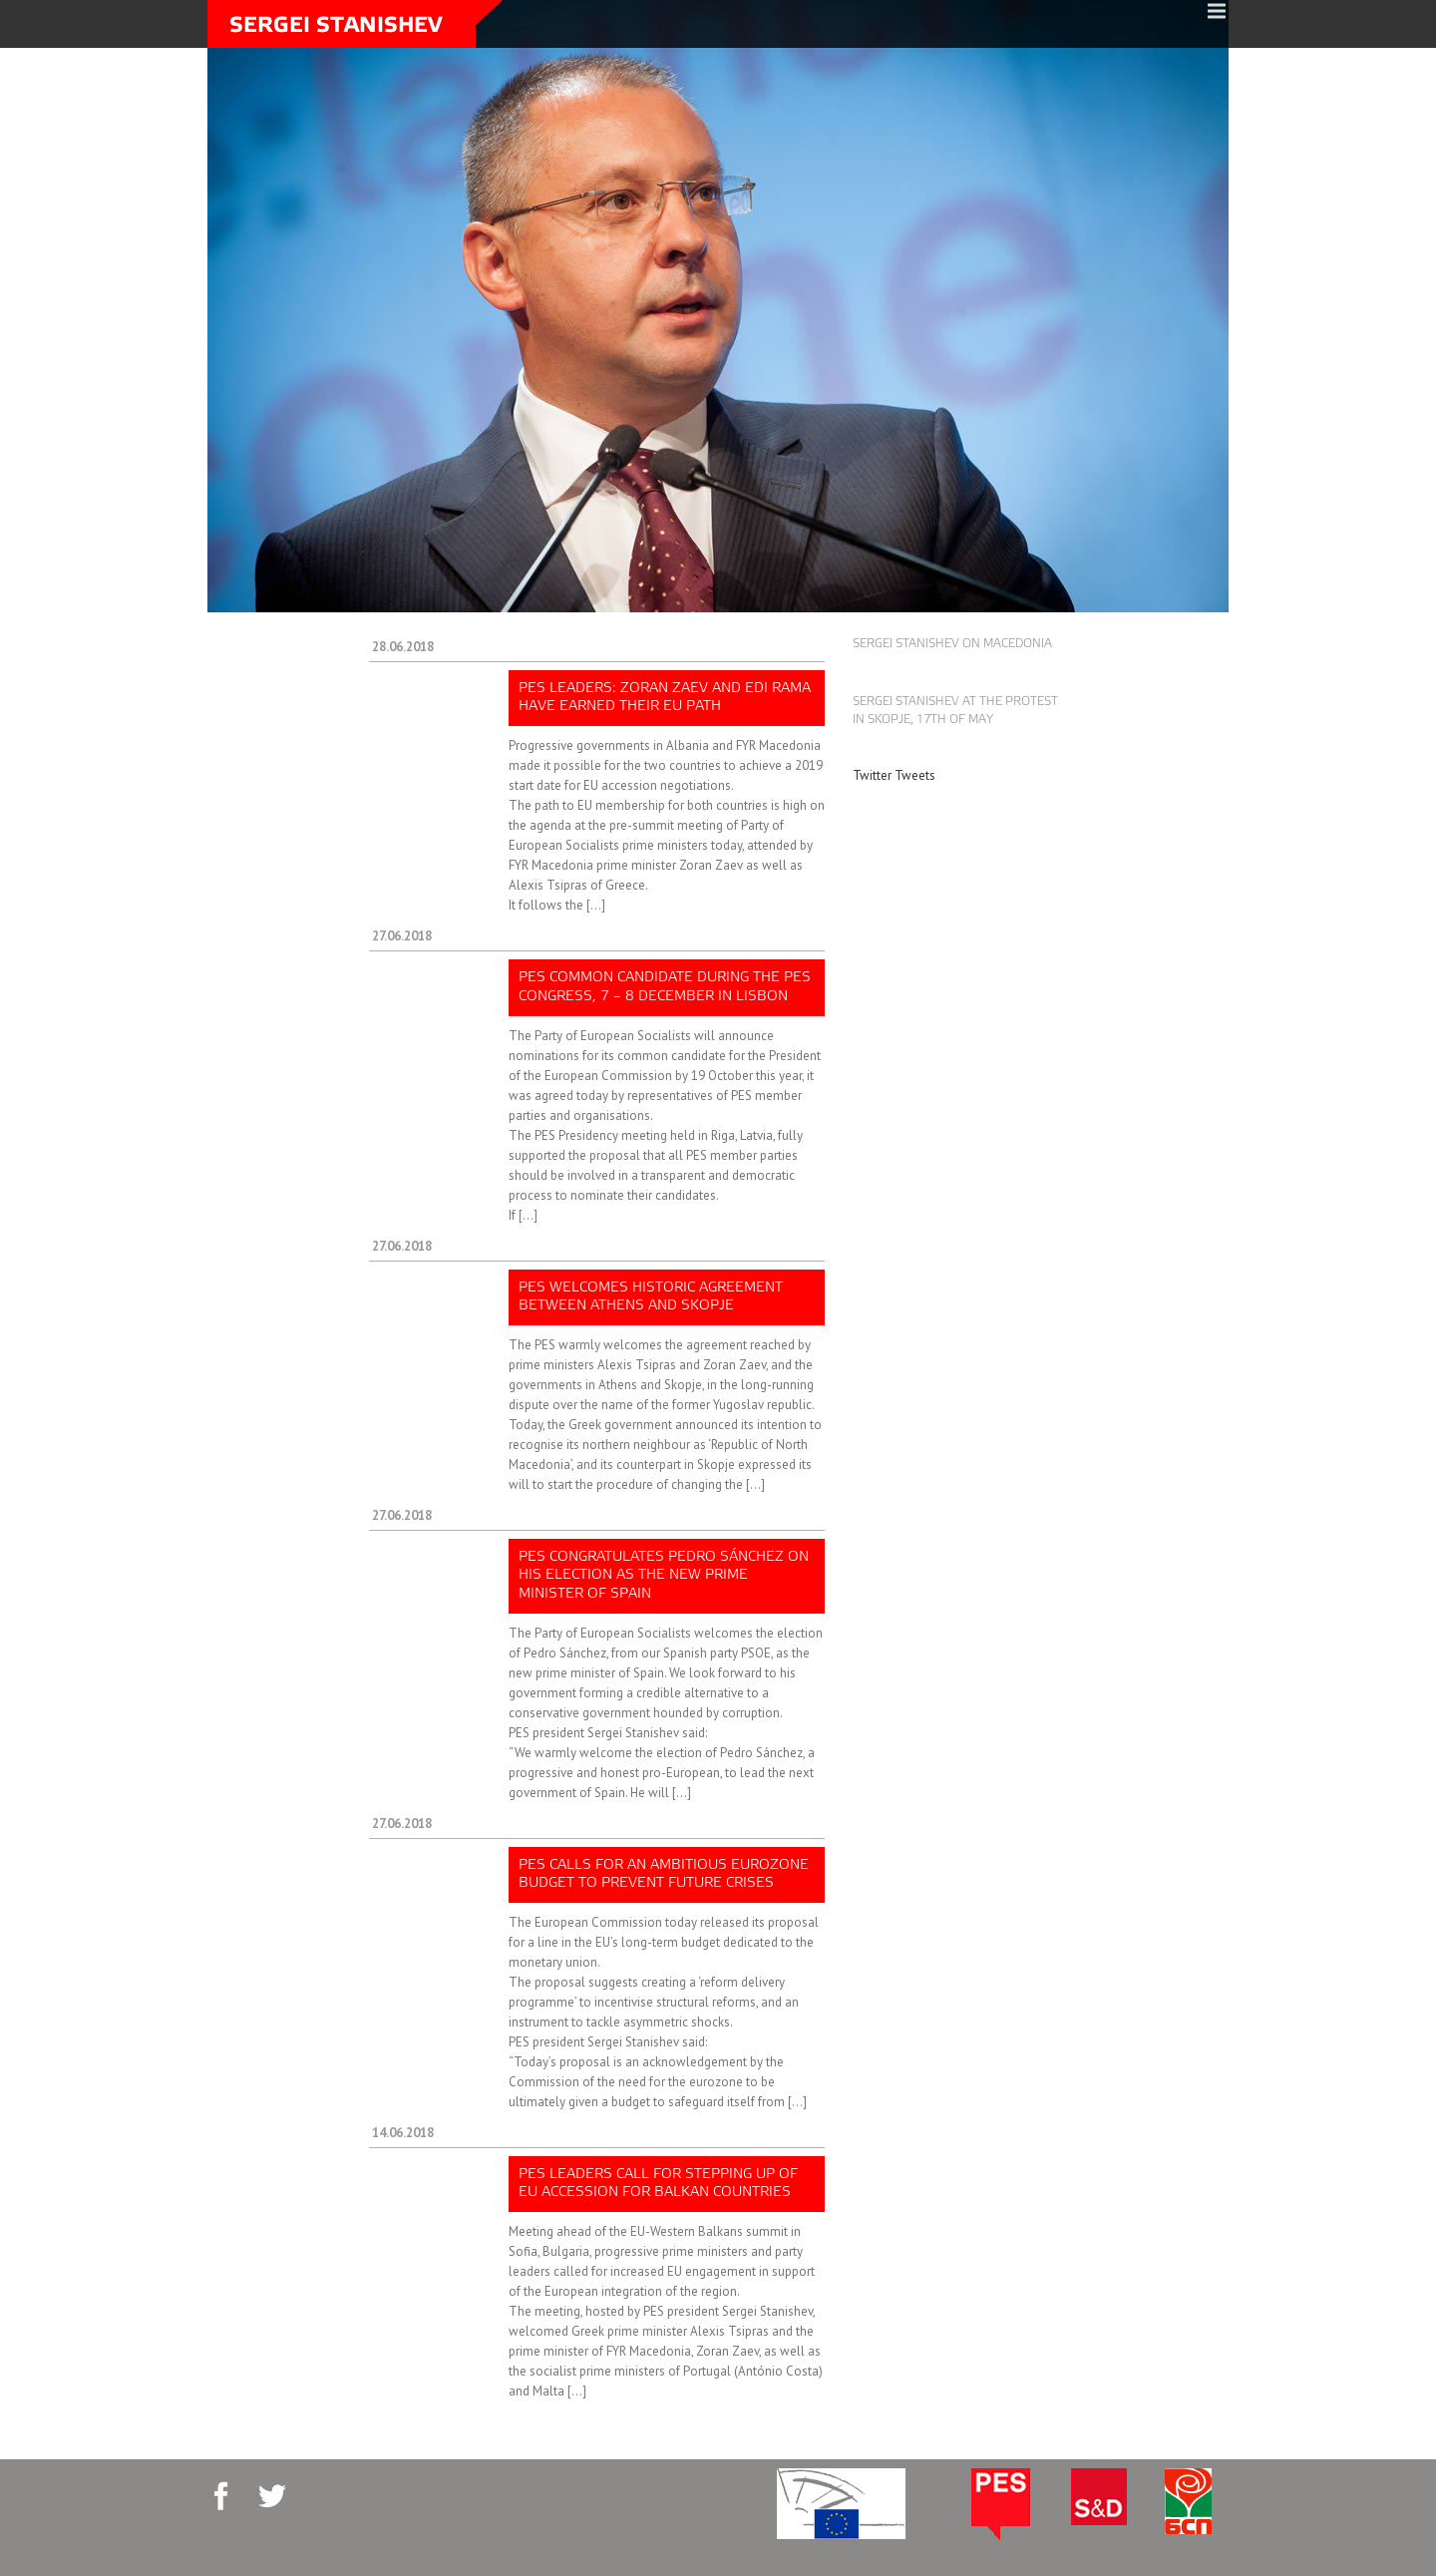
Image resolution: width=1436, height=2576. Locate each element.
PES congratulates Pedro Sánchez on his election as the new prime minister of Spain (664, 1575)
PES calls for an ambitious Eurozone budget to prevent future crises (664, 1874)
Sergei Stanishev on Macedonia (952, 644)
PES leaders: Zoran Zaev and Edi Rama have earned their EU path (665, 697)
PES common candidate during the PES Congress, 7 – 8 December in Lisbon (665, 986)
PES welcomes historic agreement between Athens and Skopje (651, 1297)
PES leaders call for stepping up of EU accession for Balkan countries (658, 2183)
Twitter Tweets (894, 775)
